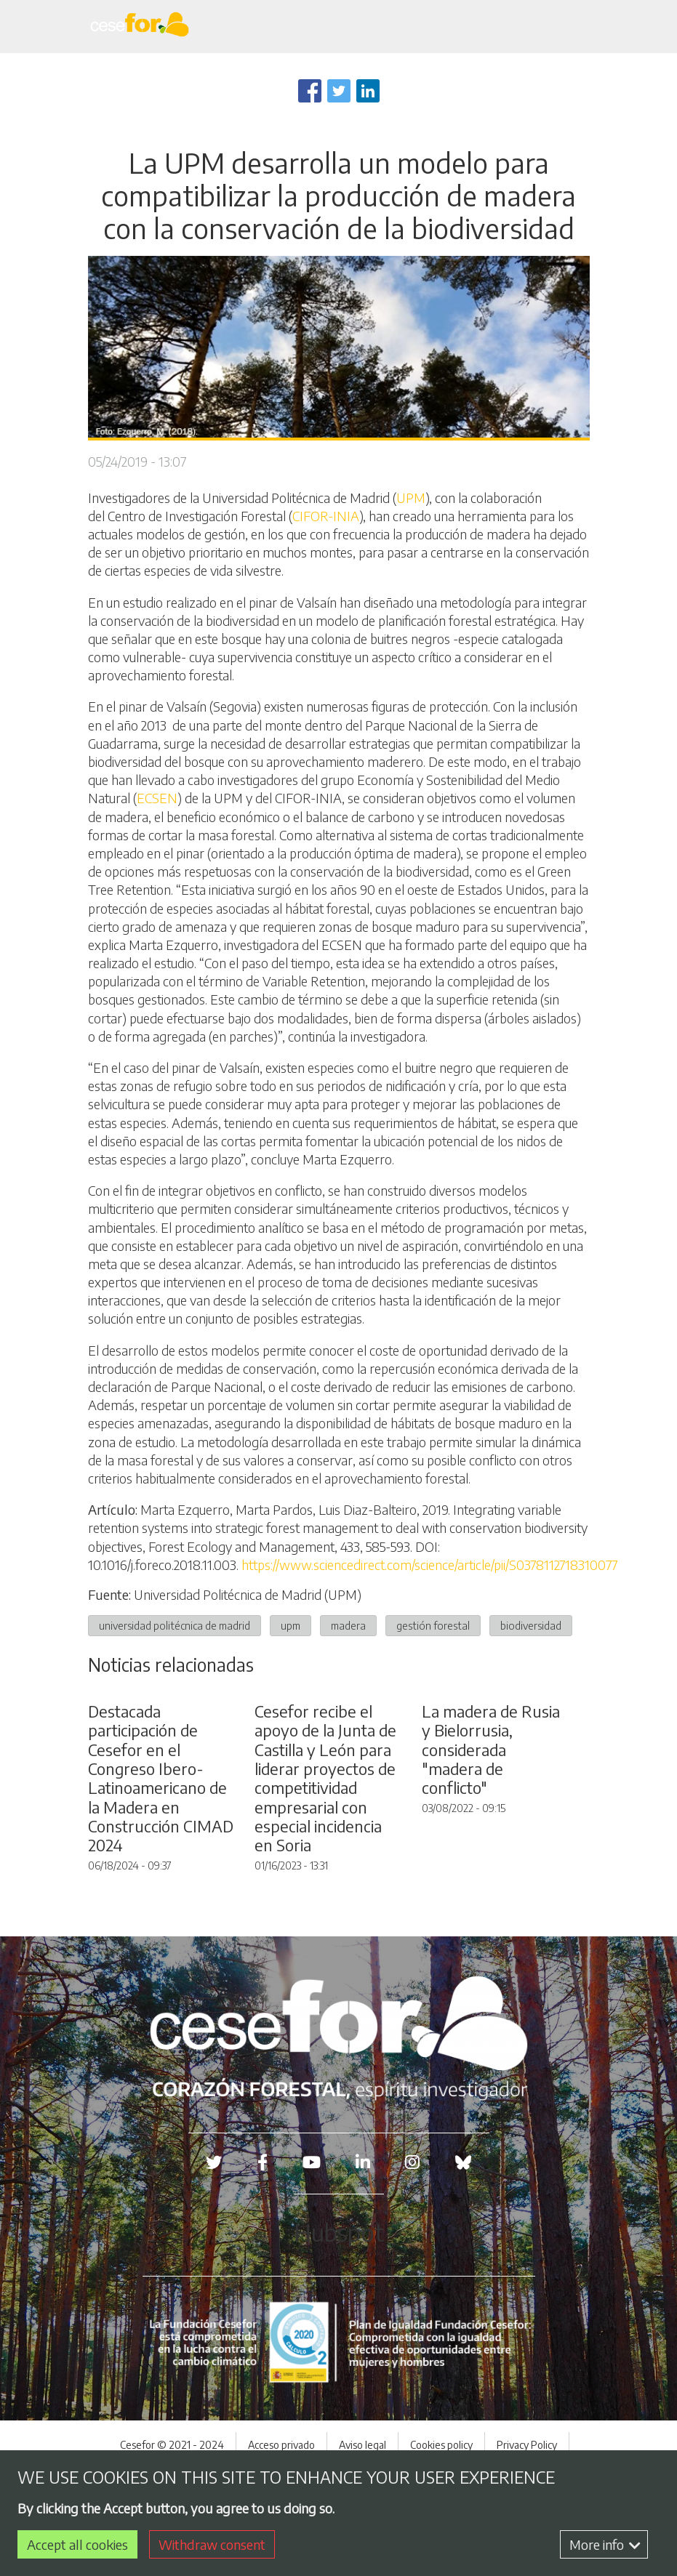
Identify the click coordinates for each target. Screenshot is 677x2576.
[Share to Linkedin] (368, 90)
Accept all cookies (77, 2544)
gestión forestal (433, 1625)
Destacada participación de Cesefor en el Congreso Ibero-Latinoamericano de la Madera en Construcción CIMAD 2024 (160, 1859)
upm (290, 1625)
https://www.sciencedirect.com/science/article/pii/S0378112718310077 (429, 1564)
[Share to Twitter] (338, 90)
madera (348, 1625)
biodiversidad (530, 1625)
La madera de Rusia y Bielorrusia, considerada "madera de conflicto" (491, 1830)
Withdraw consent (212, 2544)
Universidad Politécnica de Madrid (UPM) (247, 1594)
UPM (410, 497)
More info (605, 2544)
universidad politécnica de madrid (174, 1625)
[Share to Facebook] (309, 90)
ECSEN (157, 797)
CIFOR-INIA (325, 515)
